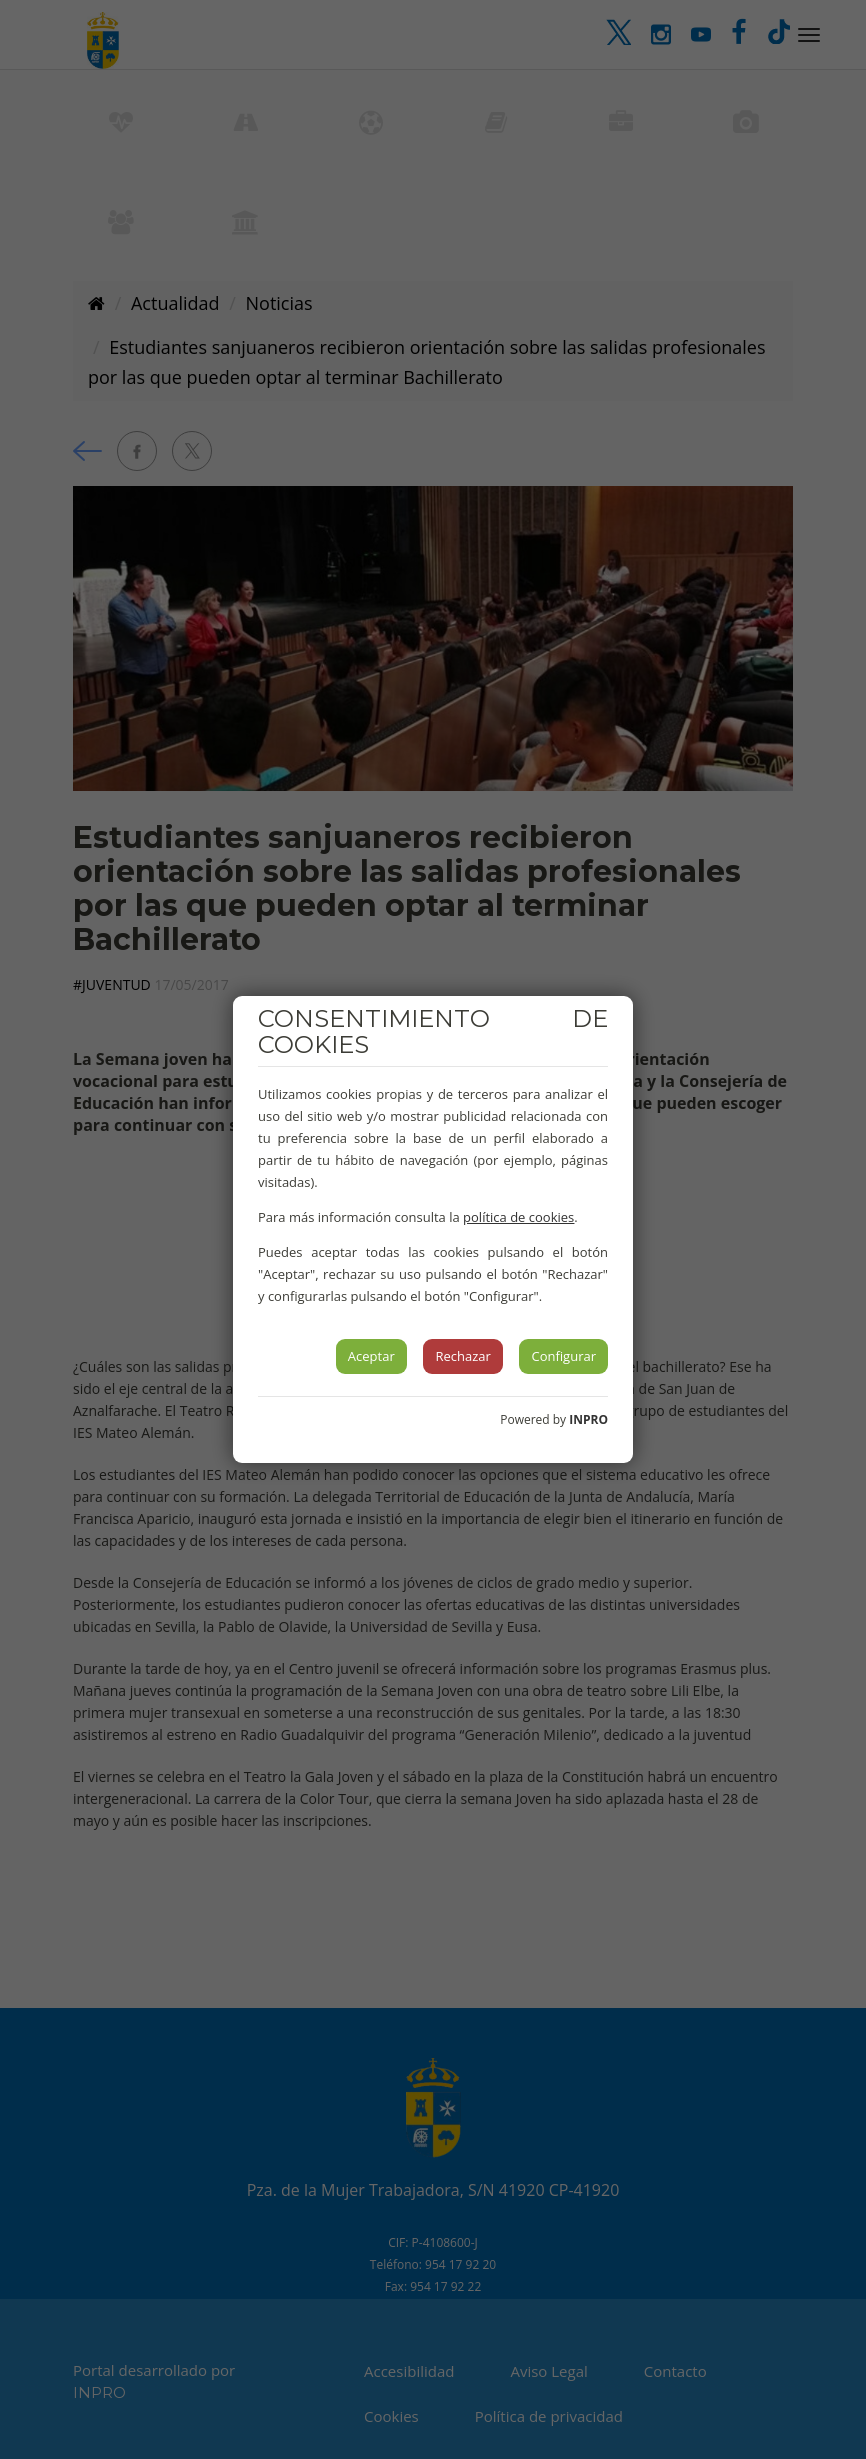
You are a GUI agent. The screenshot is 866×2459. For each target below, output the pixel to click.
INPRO (588, 1419)
